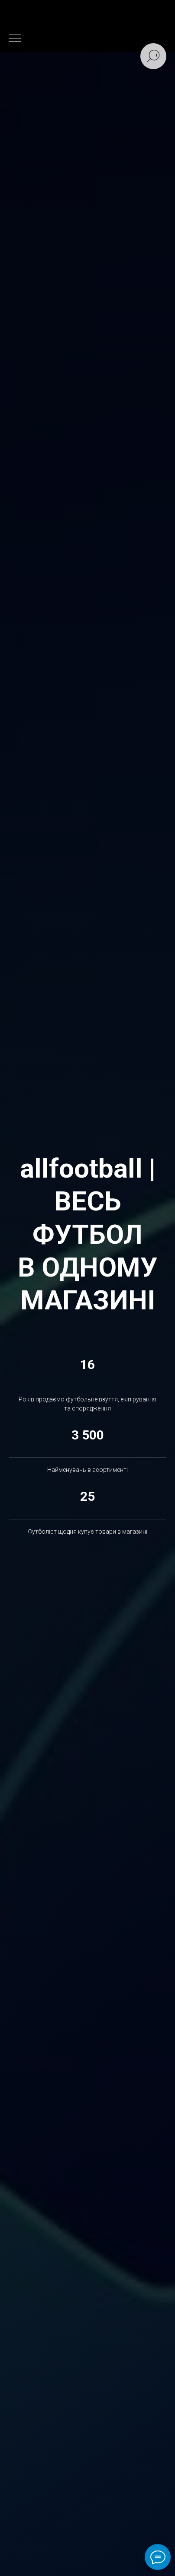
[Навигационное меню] (15, 39)
